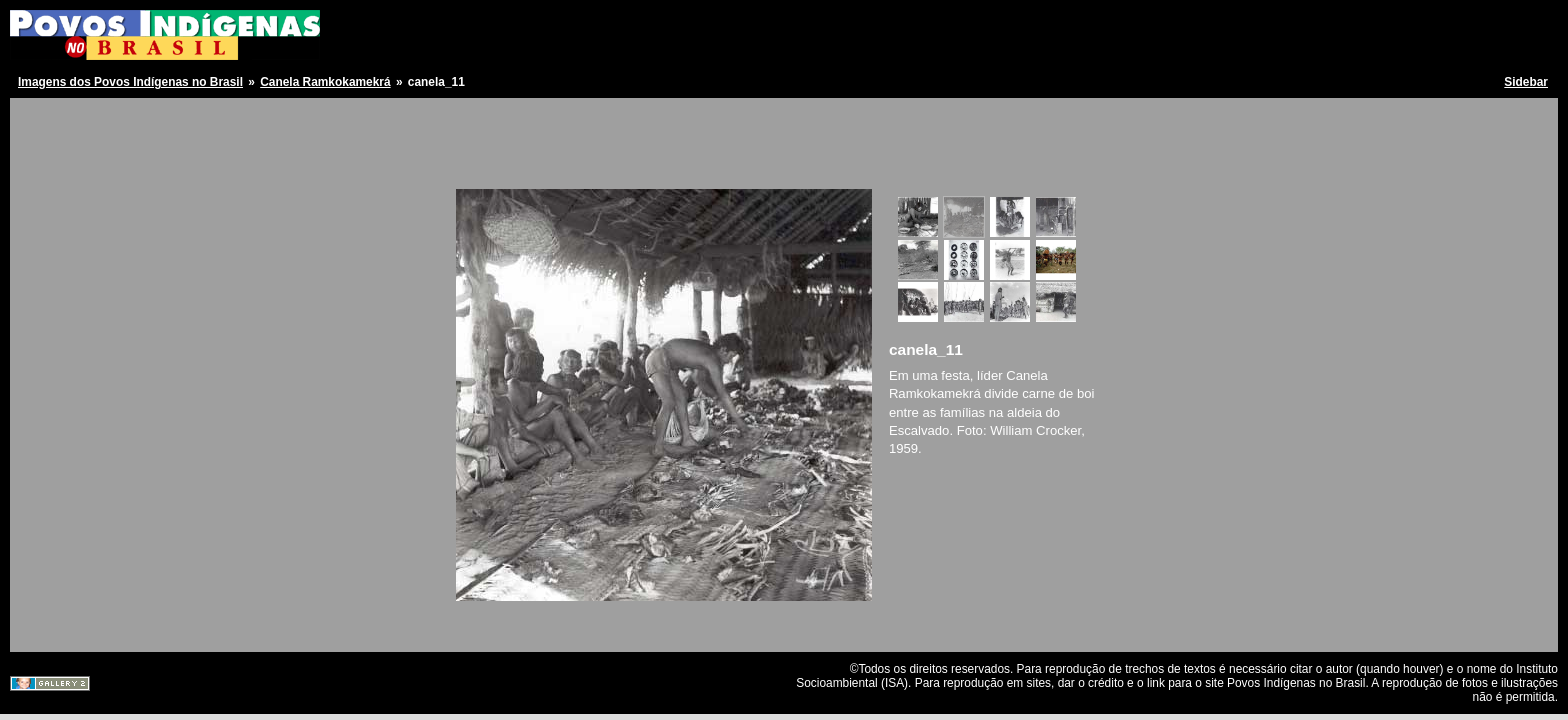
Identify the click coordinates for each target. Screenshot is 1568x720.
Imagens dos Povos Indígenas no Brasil (130, 82)
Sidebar (1526, 82)
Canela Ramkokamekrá (325, 82)
